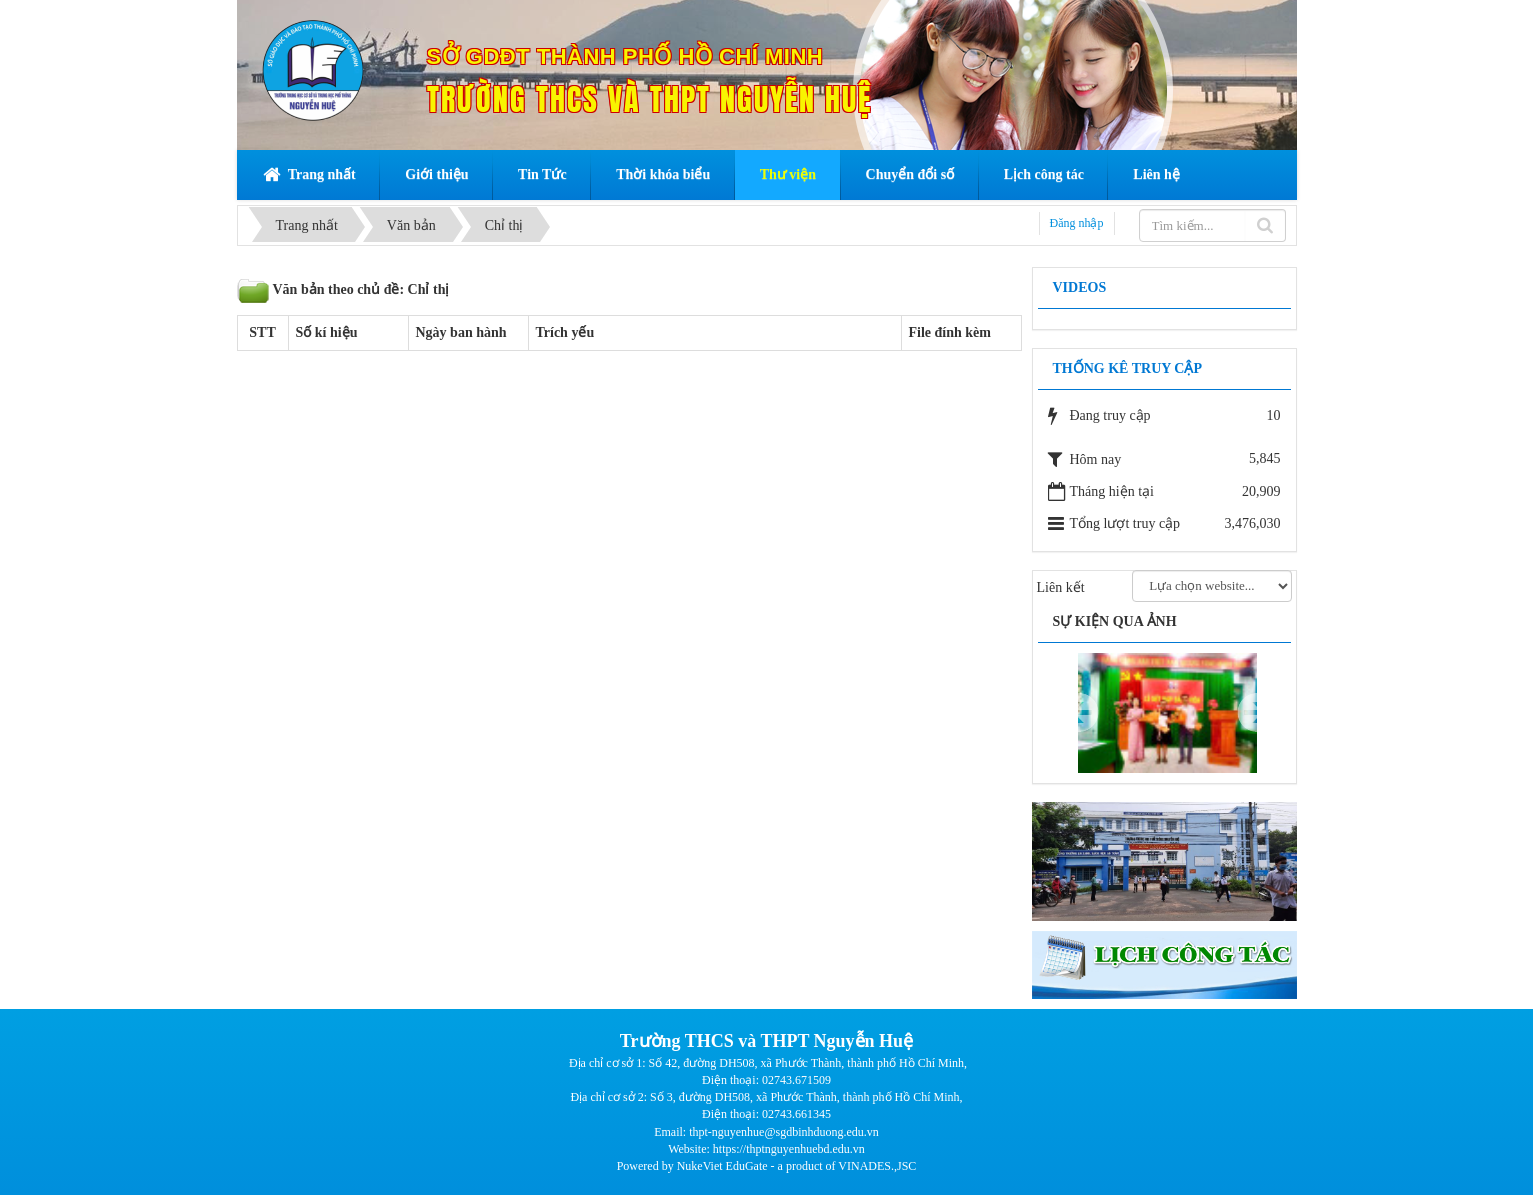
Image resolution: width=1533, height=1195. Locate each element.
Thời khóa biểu (663, 174)
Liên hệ (1156, 174)
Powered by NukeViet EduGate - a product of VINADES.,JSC (767, 1166)
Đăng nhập (1077, 223)
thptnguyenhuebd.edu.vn (805, 1149)
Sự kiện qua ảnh (1115, 621)
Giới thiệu (436, 174)
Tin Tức (542, 174)
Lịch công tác (1044, 174)
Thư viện (788, 174)
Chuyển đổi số (910, 174)
